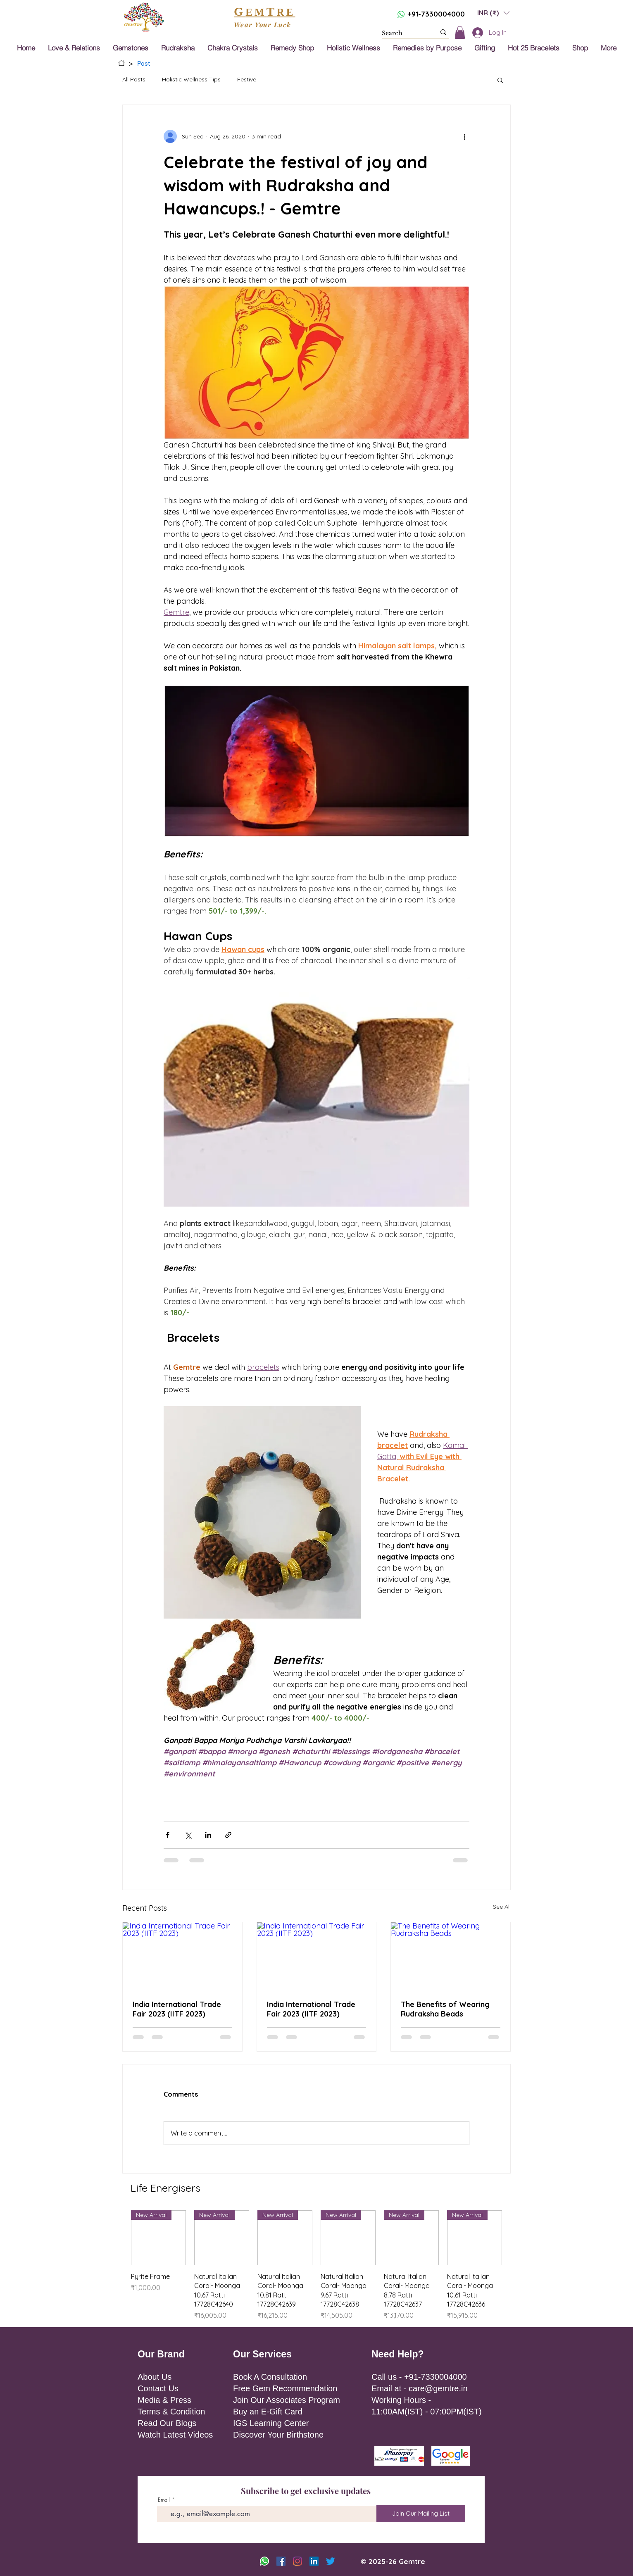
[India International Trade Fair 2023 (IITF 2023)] (182, 1955)
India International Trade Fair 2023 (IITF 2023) (177, 2009)
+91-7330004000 (436, 14)
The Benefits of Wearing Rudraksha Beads (445, 2009)
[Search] (402, 33)
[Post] (144, 62)
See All (502, 1906)
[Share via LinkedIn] (208, 1835)
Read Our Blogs (167, 2423)
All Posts (133, 79)
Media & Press (164, 2400)
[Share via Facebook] (167, 1835)
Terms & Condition (171, 2411)
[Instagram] (297, 2561)
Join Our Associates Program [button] (286, 2400)
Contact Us (158, 2388)
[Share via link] (228, 1835)
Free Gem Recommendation (285, 2388)
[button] (493, 12)
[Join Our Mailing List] (420, 2513)
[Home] (121, 62)
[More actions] (464, 136)
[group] (316, 2265)
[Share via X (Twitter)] (188, 1835)
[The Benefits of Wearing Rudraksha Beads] (450, 1955)
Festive (246, 79)
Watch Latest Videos (175, 2434)
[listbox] (493, 12)
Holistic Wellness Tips (191, 79)
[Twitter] (330, 2561)
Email (164, 2499)
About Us (154, 2376)
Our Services (262, 2354)
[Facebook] (281, 2561)
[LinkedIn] (314, 2561)
